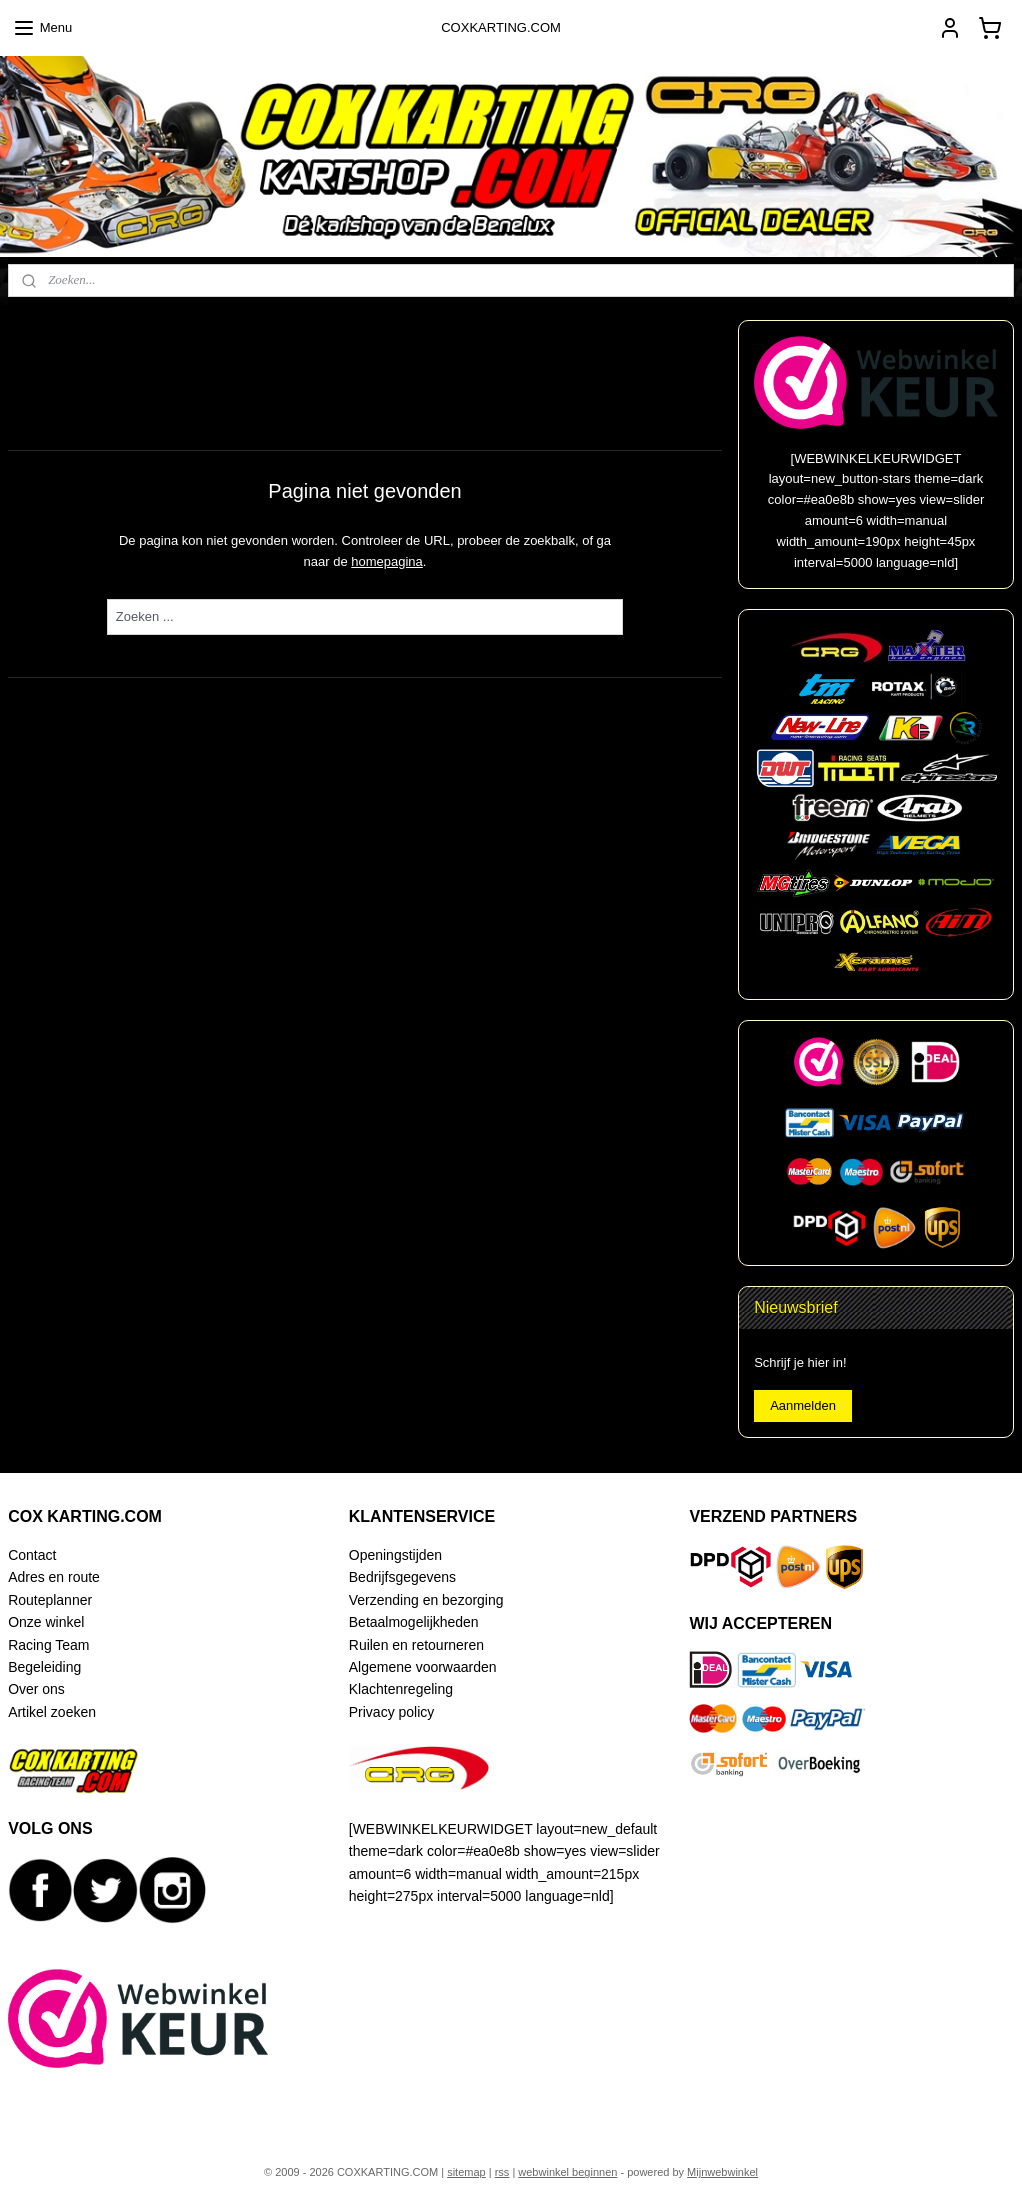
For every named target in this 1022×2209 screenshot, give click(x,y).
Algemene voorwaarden (423, 1667)
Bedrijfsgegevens (402, 1577)
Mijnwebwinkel (722, 2172)
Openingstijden (395, 1555)
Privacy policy (391, 1712)
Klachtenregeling (401, 1689)
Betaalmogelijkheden (414, 1622)
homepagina (387, 560)
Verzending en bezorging (426, 1600)
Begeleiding (44, 1667)
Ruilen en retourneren (416, 1645)
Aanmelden (803, 1405)
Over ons (36, 1689)
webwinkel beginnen (567, 2172)
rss (502, 2172)
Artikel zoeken (52, 1712)
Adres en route (54, 1577)
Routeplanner (50, 1600)
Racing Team (48, 1645)
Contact (32, 1555)
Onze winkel (46, 1622)
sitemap (466, 2172)
